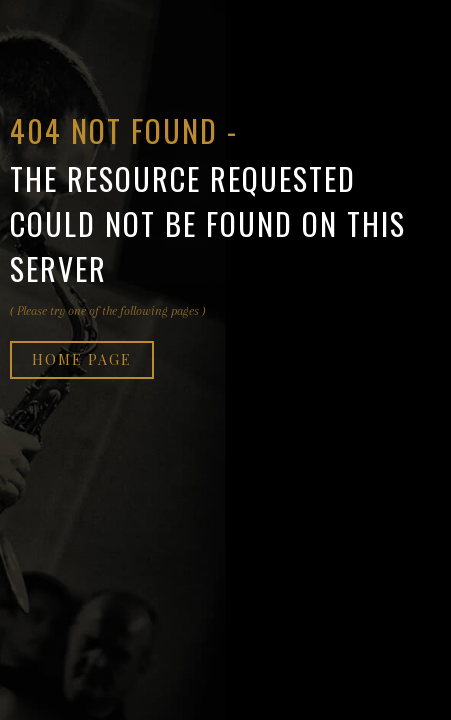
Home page (82, 359)
